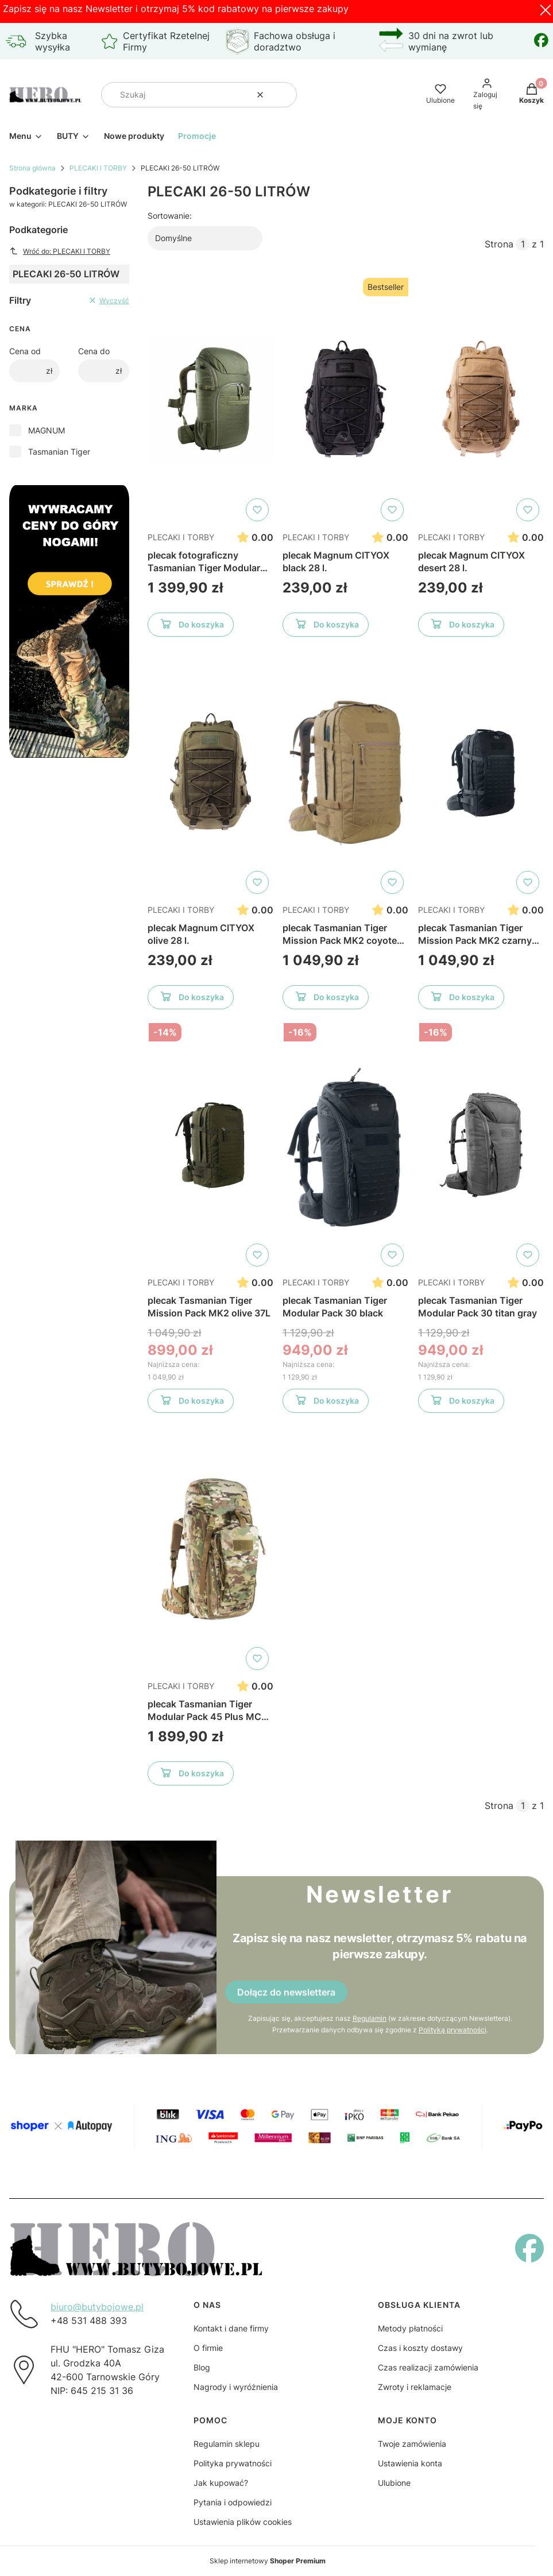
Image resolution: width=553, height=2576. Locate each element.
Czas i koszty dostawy (420, 2348)
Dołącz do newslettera (286, 1992)
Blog (202, 2367)
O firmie (208, 2348)
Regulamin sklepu (227, 2444)
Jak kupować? (221, 2483)
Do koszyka (190, 626)
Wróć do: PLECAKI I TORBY (59, 250)
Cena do (94, 351)
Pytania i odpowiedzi (233, 2502)
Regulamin (369, 2018)
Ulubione (394, 2483)
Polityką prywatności (452, 2029)
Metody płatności (410, 2328)
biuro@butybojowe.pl (97, 2306)
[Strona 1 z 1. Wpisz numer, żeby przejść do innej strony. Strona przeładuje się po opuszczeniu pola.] (522, 244)
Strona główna (32, 168)
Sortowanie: (170, 215)
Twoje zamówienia (412, 2444)
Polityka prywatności (233, 2463)
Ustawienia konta (410, 2463)
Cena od (25, 351)
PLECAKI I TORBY (98, 168)
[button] (283, 94)
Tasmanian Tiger (59, 451)
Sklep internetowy (268, 2560)
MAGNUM (46, 430)
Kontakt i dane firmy (231, 2328)
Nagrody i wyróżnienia (236, 2387)
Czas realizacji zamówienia (428, 2367)
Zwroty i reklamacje (414, 2387)
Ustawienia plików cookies (243, 2522)
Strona (499, 244)
